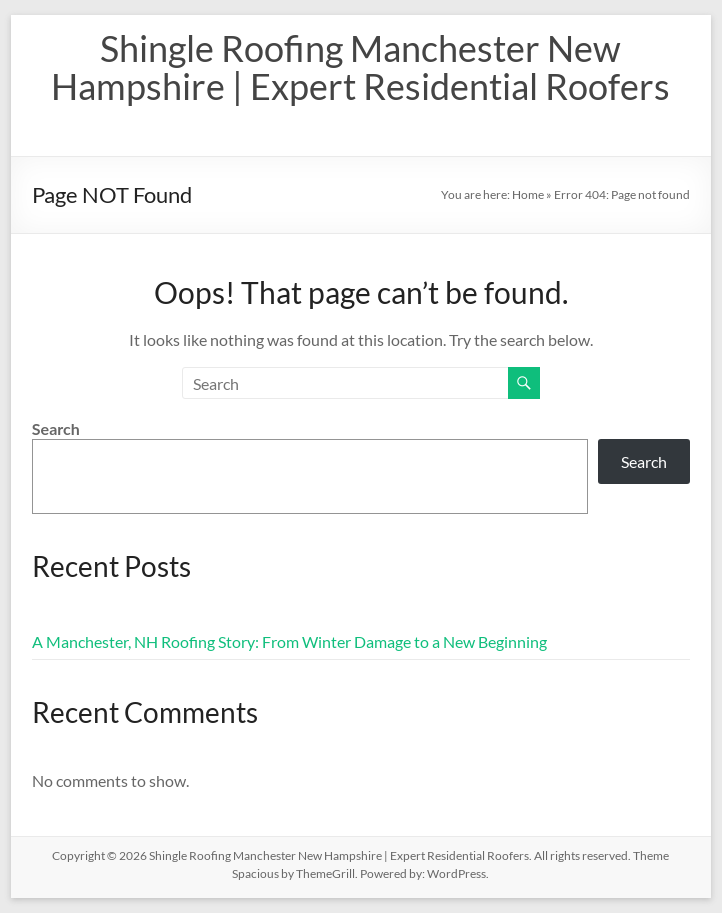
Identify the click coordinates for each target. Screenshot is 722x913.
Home (528, 194)
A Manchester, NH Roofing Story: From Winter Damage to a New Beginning (289, 641)
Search (56, 428)
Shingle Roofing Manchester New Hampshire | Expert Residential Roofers (360, 67)
